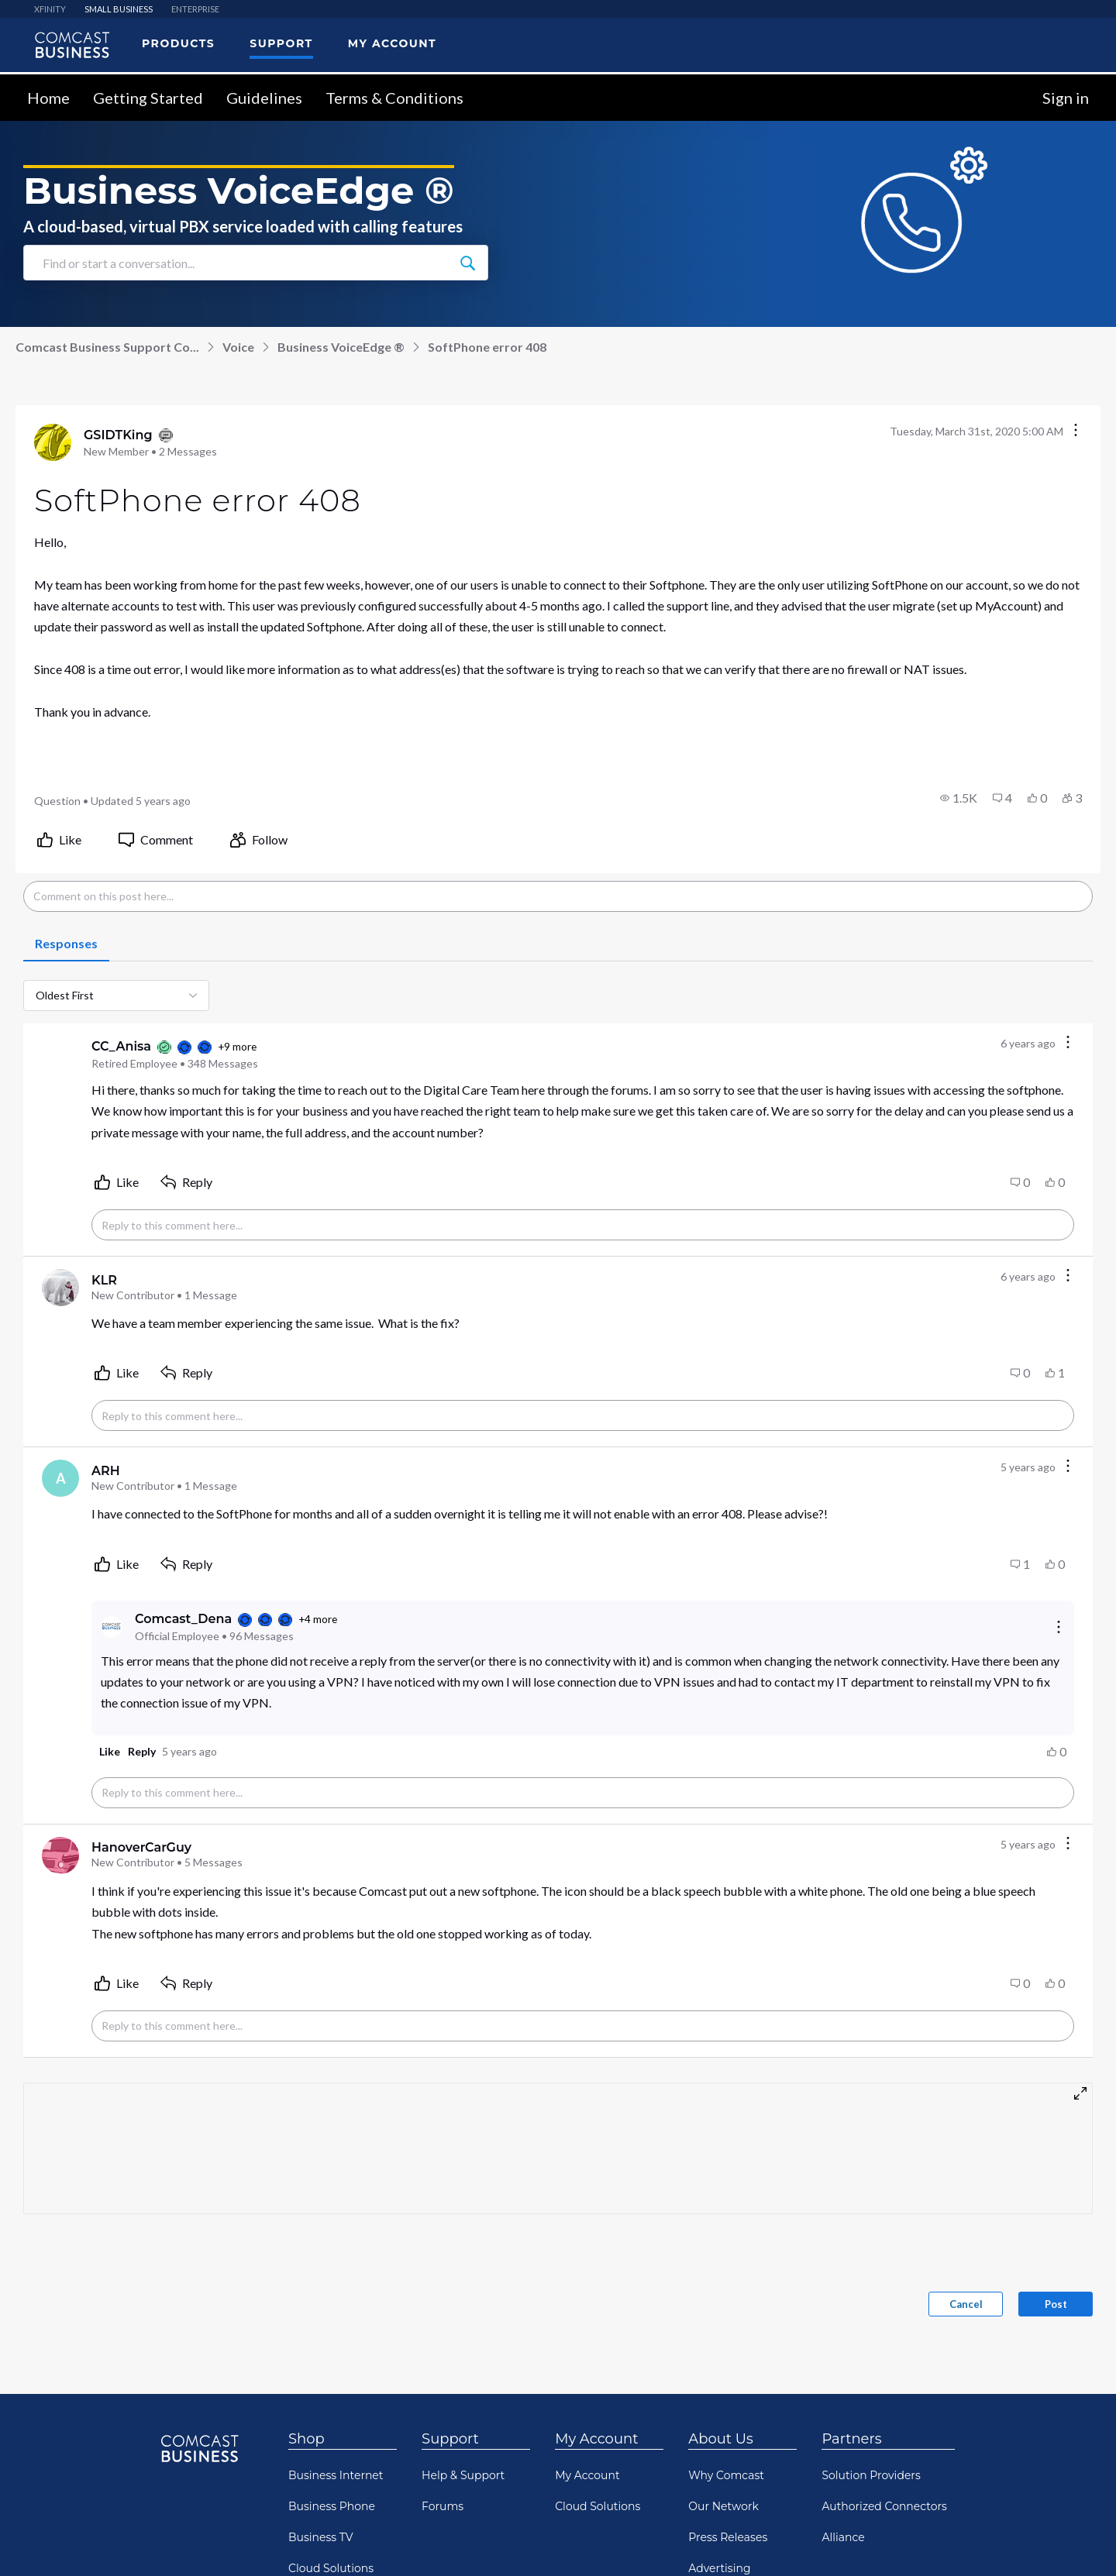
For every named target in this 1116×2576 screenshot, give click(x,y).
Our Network (723, 2506)
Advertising (719, 2568)
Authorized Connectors (884, 2506)
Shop (306, 2439)
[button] (958, 798)
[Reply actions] (1058, 1627)
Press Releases (727, 2537)
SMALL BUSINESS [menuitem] (118, 9)
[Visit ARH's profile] (60, 1478)
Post (1056, 2304)
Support (450, 2439)
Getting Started (148, 97)
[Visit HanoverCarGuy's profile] (60, 1855)
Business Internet (336, 2475)
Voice (238, 346)
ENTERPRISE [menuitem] (195, 9)
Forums (442, 2506)
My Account (596, 2439)
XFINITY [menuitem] (50, 9)
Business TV (320, 2537)
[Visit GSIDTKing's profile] (52, 442)
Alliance (843, 2537)
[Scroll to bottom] (1082, 2542)
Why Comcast (726, 2475)
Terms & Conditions (394, 97)
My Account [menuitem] (392, 43)
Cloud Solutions (331, 2568)
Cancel (966, 2304)
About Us (720, 2439)
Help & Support (463, 2475)
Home (48, 97)
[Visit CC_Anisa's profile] (60, 1054)
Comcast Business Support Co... (107, 346)
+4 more (317, 1619)
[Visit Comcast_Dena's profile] (111, 1627)
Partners (851, 2439)
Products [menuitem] (178, 43)
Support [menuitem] (281, 43)
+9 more (237, 1046)
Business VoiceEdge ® (341, 346)
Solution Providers (871, 2475)
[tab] (66, 944)
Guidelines (264, 97)
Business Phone (331, 2506)
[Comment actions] (1068, 1043)
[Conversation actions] (1076, 431)
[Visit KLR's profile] (60, 1287)
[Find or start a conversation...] (467, 262)
